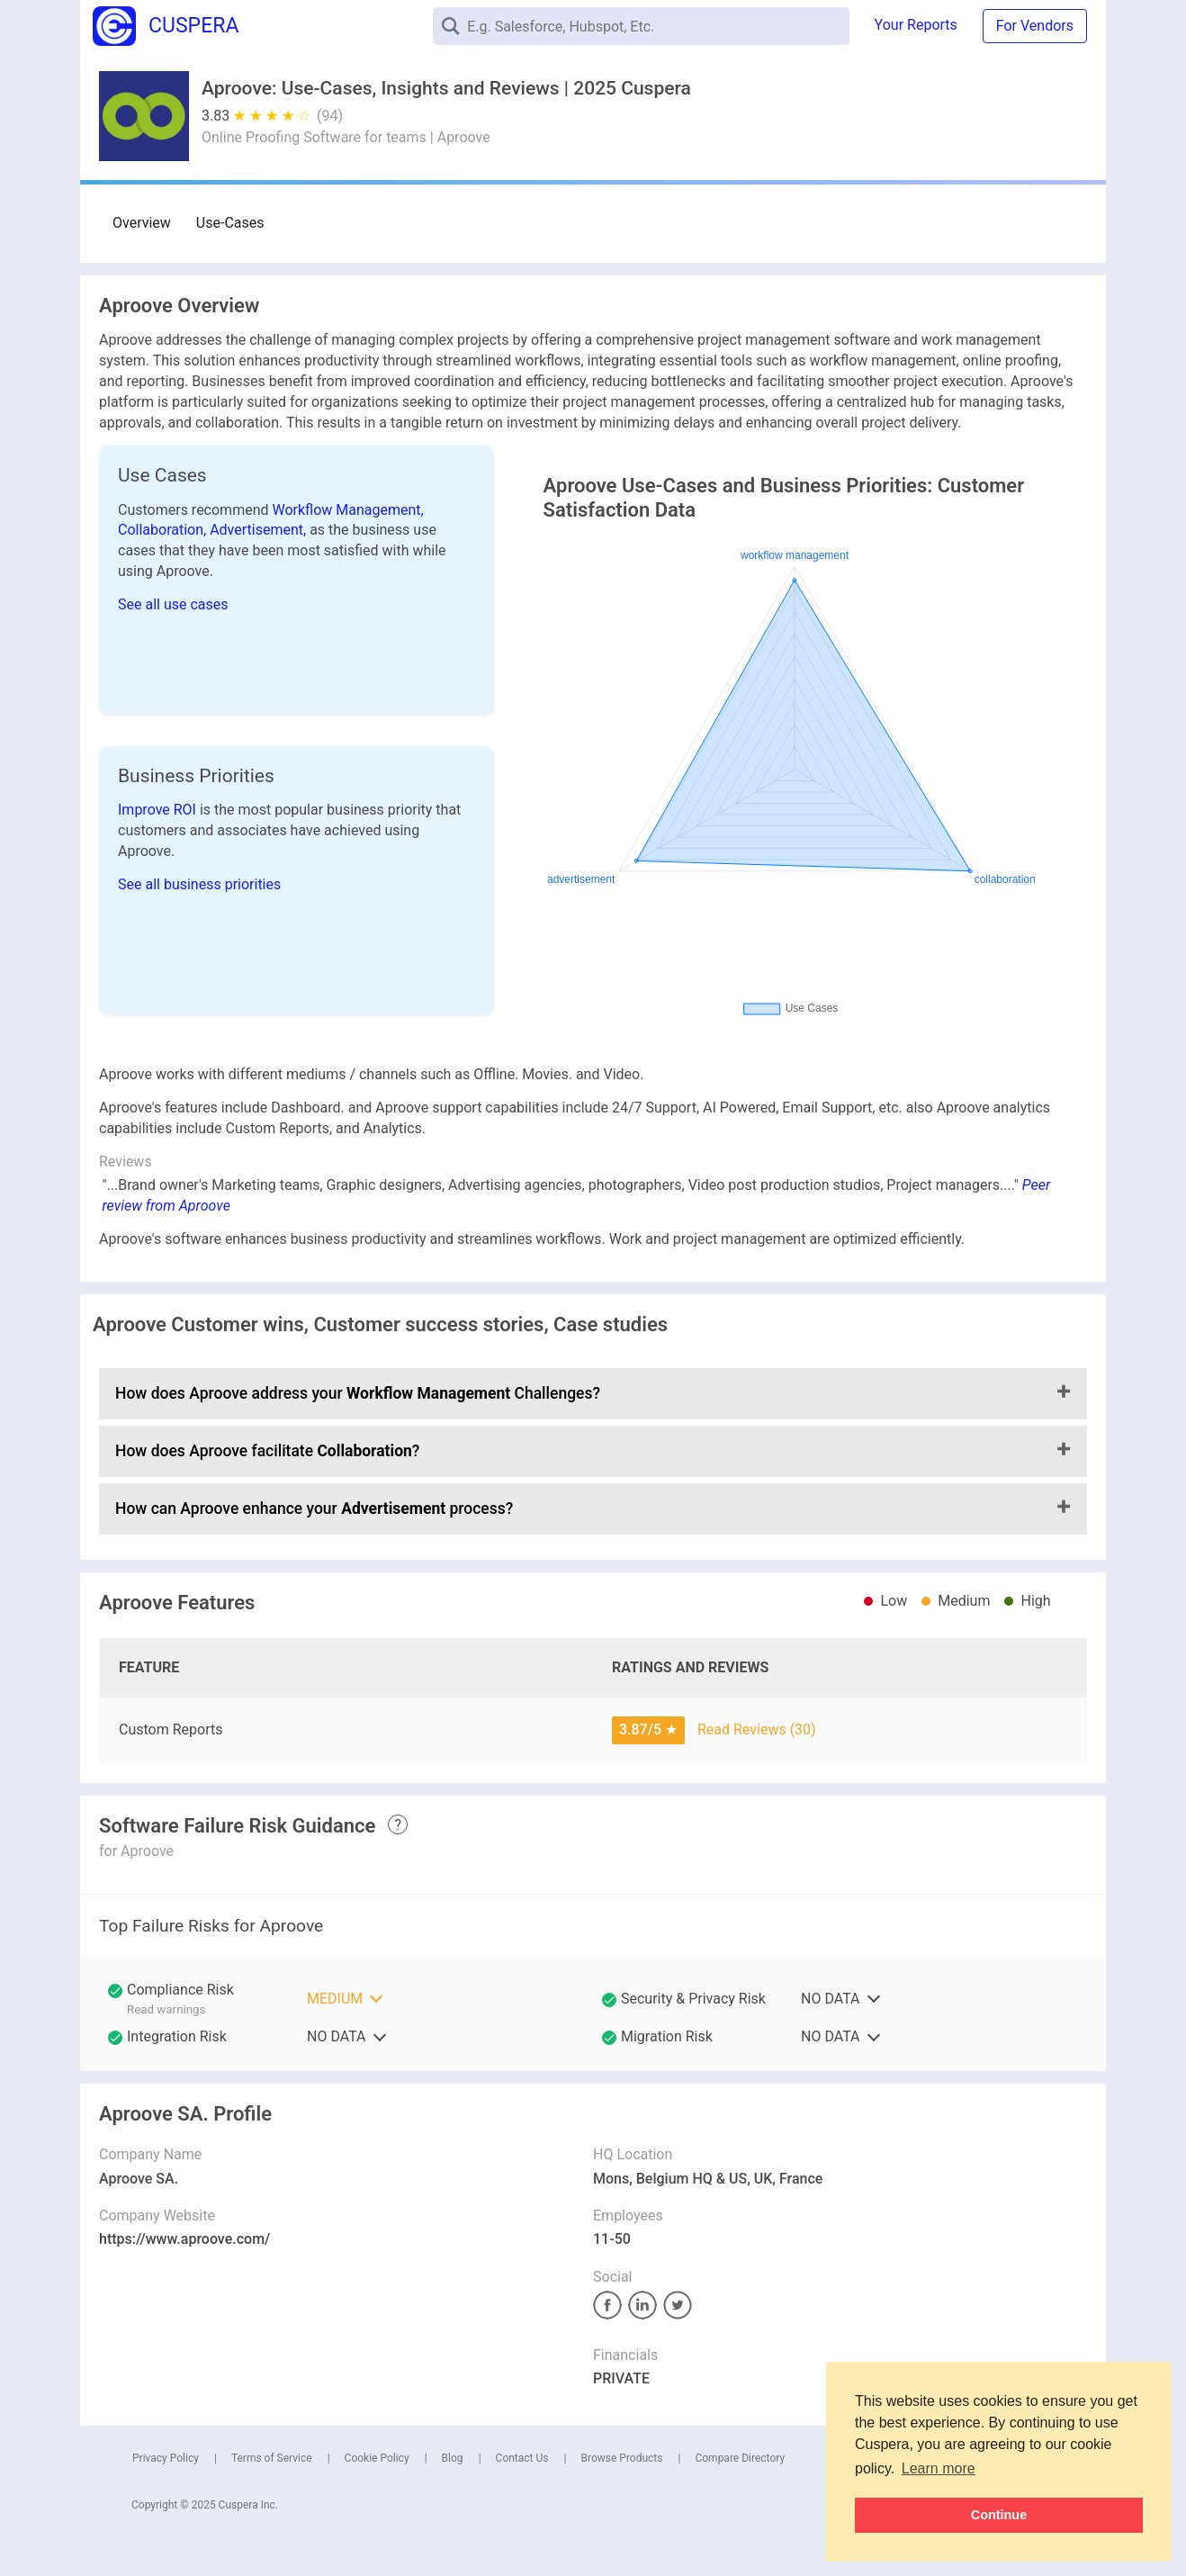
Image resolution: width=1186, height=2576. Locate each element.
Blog (452, 2458)
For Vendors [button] (1035, 25)
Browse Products (621, 2458)
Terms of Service (271, 2458)
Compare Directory (740, 2458)
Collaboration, (164, 529)
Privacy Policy (165, 2458)
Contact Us (522, 2458)
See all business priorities (199, 884)
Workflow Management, (348, 509)
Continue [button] (999, 2515)
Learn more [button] (938, 2468)
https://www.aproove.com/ (184, 2238)
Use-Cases (230, 222)
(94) (330, 115)
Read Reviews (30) (756, 1729)
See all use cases (173, 604)
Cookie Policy (377, 2458)
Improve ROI (159, 809)
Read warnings (166, 2009)
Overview (141, 222)
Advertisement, (260, 529)
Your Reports (916, 24)
